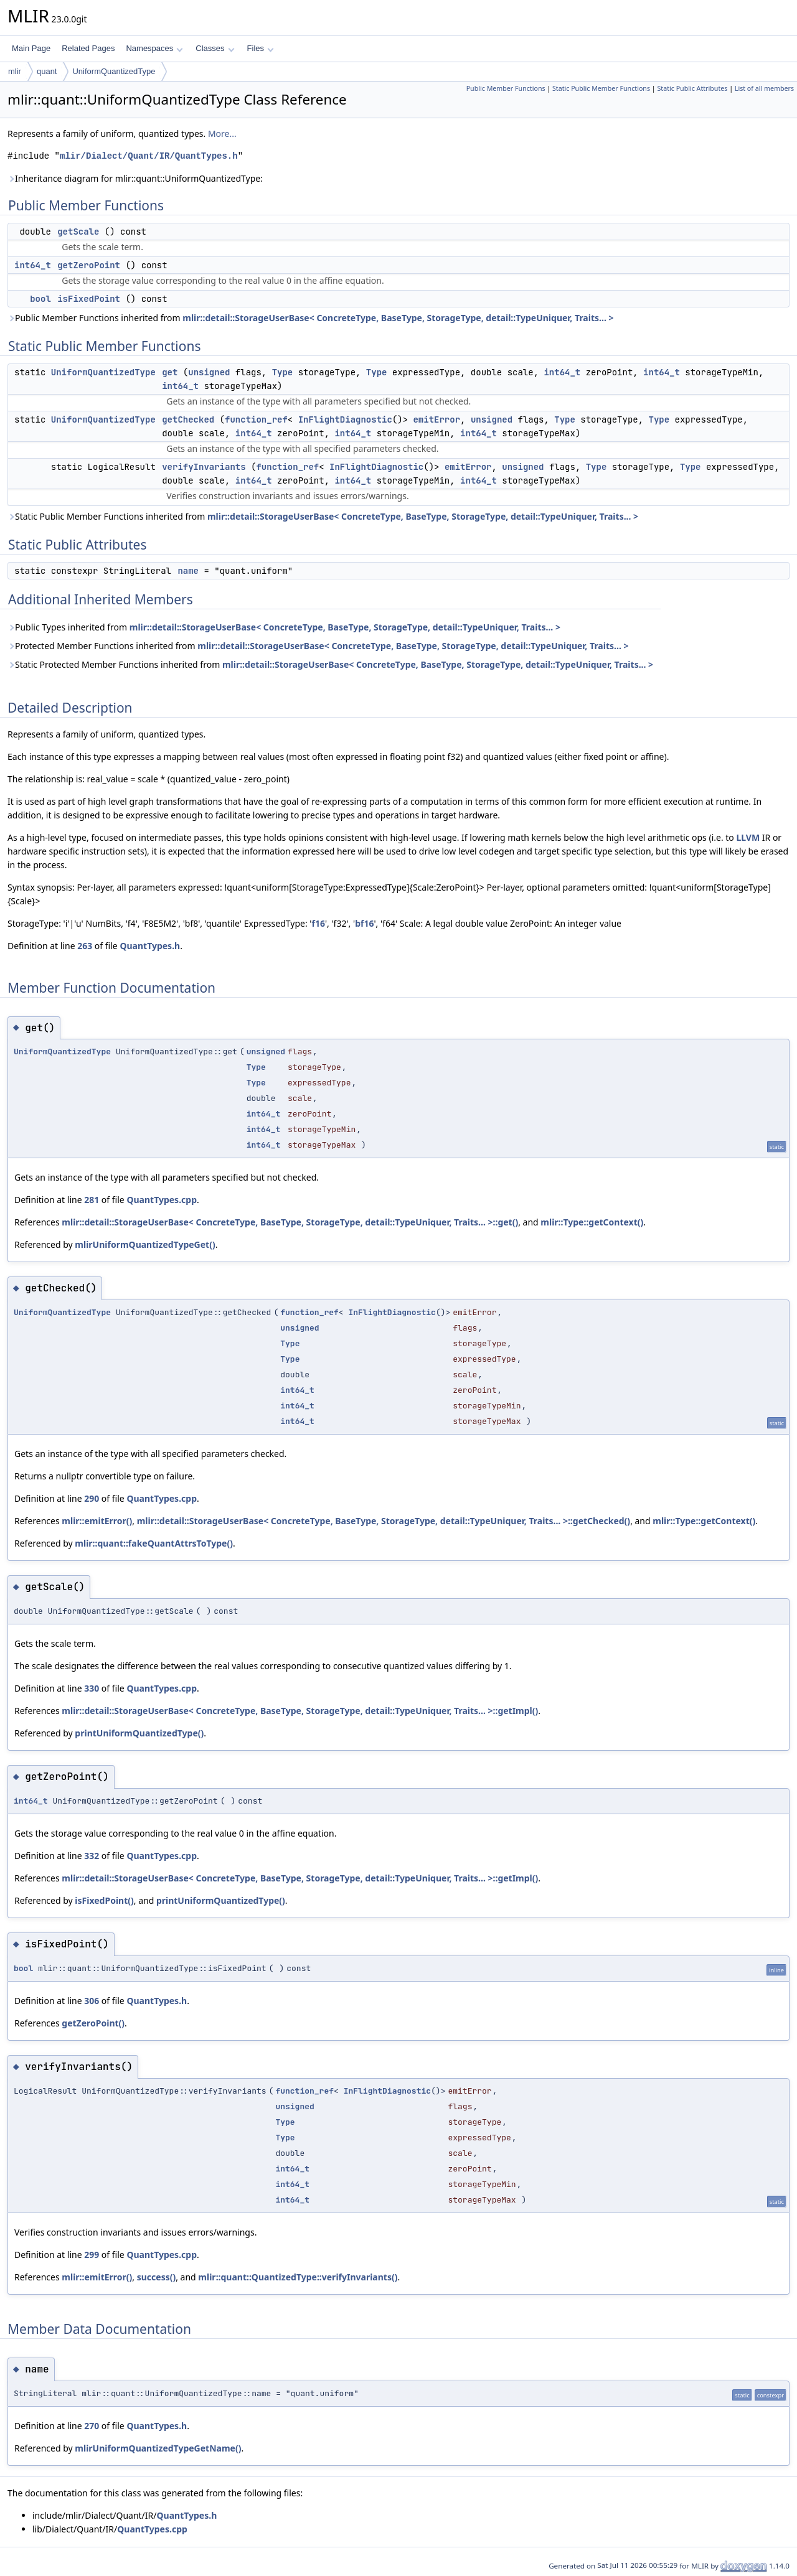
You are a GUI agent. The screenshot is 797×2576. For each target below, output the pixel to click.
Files (260, 48)
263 (84, 946)
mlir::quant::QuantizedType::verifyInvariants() (297, 2277)
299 (91, 2254)
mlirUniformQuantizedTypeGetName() (158, 2448)
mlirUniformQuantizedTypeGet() (145, 1244)
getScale (78, 231)
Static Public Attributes (692, 88)
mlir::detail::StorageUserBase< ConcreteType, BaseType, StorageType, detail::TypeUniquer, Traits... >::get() (290, 1222)
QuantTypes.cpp (161, 1200)
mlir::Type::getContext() (591, 1222)
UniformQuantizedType (113, 71)
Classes (215, 48)
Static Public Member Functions (601, 88)
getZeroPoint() (93, 2023)
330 (91, 1688)
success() (156, 2277)
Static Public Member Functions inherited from (322, 516)
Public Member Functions (505, 88)
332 (91, 1856)
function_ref (256, 419)
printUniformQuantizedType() (139, 1733)
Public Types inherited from (283, 627)
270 (91, 2426)
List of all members (764, 88)
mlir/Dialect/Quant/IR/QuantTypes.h (149, 156)
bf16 (364, 923)
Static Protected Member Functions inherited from (330, 664)
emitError (436, 419)
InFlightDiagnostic (345, 419)
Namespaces (154, 48)
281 (91, 1200)
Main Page (31, 48)
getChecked (188, 419)
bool (40, 298)
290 (91, 1498)
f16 (317, 923)
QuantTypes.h (150, 946)
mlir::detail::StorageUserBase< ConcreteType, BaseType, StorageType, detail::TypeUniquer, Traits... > (397, 318)
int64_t (32, 265)
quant (47, 71)
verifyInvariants (203, 466)
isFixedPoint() (104, 1900)
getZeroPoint (88, 265)
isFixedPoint (88, 298)
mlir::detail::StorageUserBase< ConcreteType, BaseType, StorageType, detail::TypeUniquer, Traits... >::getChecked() (383, 1521)
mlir (14, 71)
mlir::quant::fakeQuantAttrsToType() (154, 1543)
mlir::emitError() (97, 1521)
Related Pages (88, 48)
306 (91, 2001)
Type (282, 372)
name (188, 570)
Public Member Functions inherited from (310, 318)
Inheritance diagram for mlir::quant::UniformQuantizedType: (135, 178)
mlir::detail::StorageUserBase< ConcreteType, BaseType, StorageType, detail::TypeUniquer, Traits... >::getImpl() (300, 1711)
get (169, 372)
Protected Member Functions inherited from (317, 646)
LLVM (748, 837)
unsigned (209, 372)
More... (222, 133)
